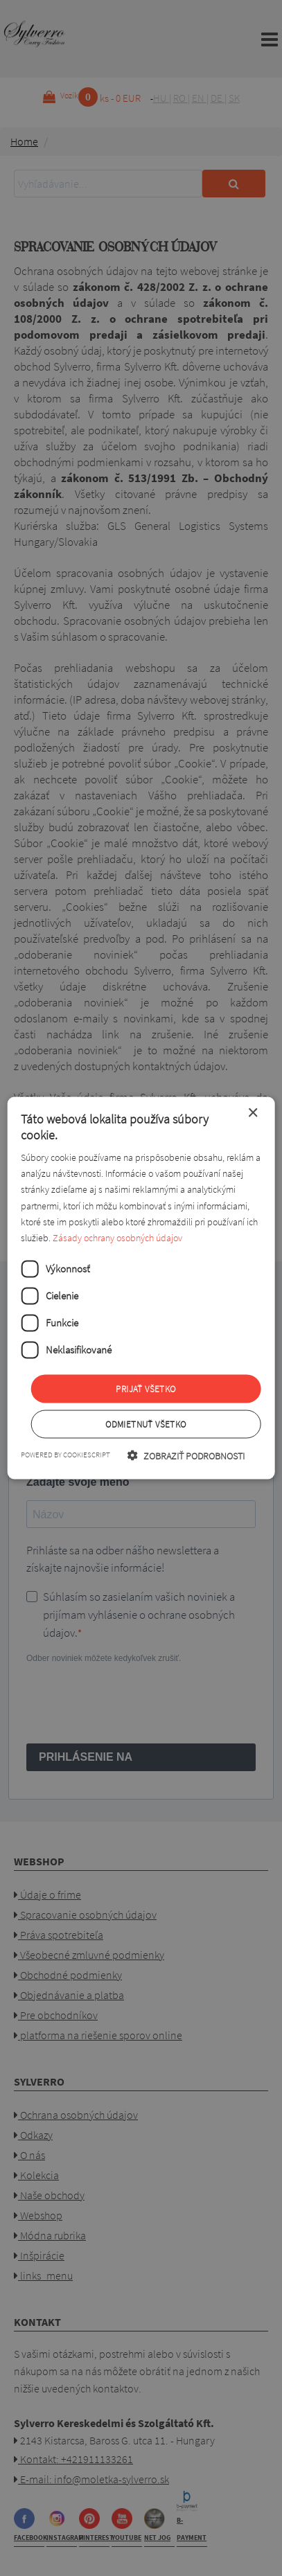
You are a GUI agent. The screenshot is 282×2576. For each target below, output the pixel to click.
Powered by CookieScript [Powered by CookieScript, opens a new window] (65, 1454)
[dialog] (141, 1288)
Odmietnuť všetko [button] (145, 1424)
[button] (186, 1455)
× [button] (252, 1113)
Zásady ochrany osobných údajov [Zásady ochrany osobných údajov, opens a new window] (117, 1237)
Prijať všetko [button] (145, 1388)
